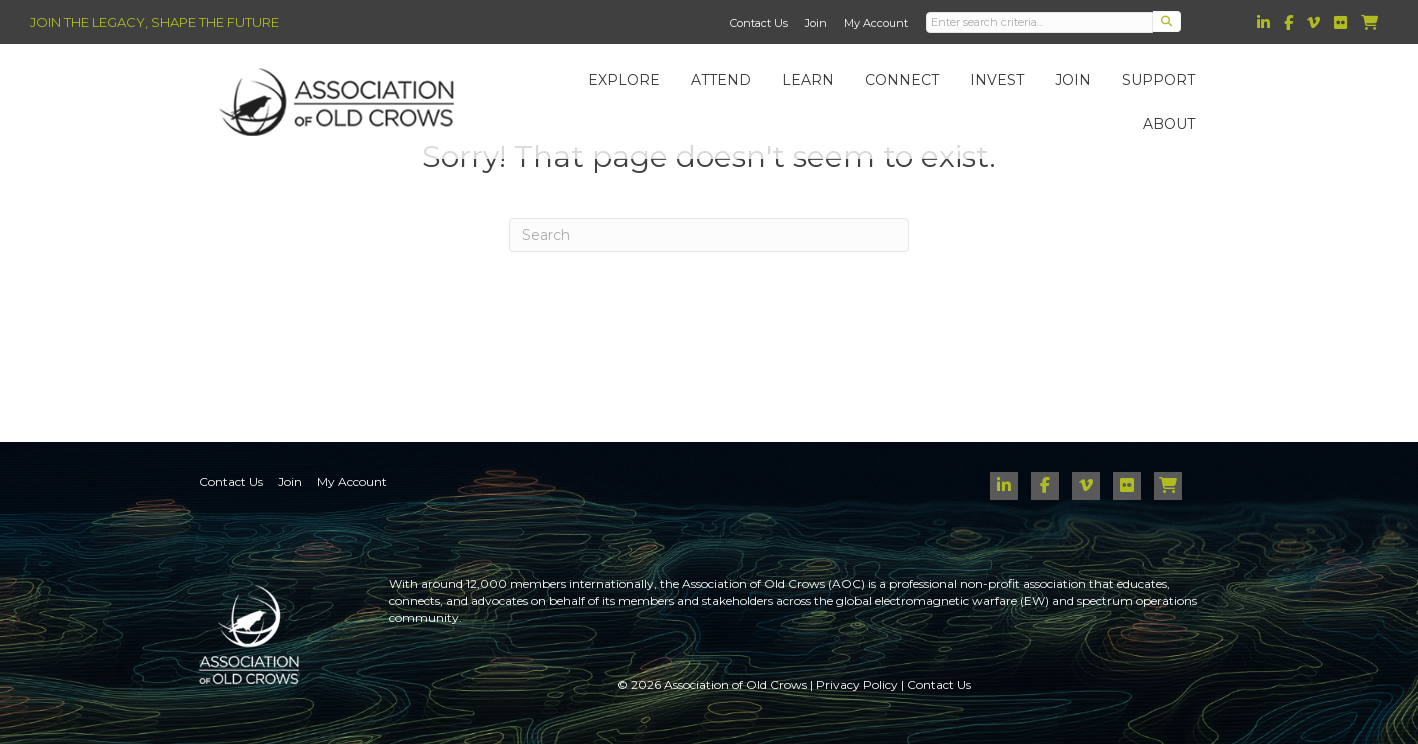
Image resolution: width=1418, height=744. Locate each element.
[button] (1167, 21)
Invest (1006, 86)
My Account (876, 23)
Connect (911, 86)
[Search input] (1040, 22)
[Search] (709, 235)
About (1178, 130)
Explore (633, 86)
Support (1167, 86)
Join (816, 23)
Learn (817, 86)
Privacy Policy (857, 684)
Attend (730, 86)
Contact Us (759, 23)
